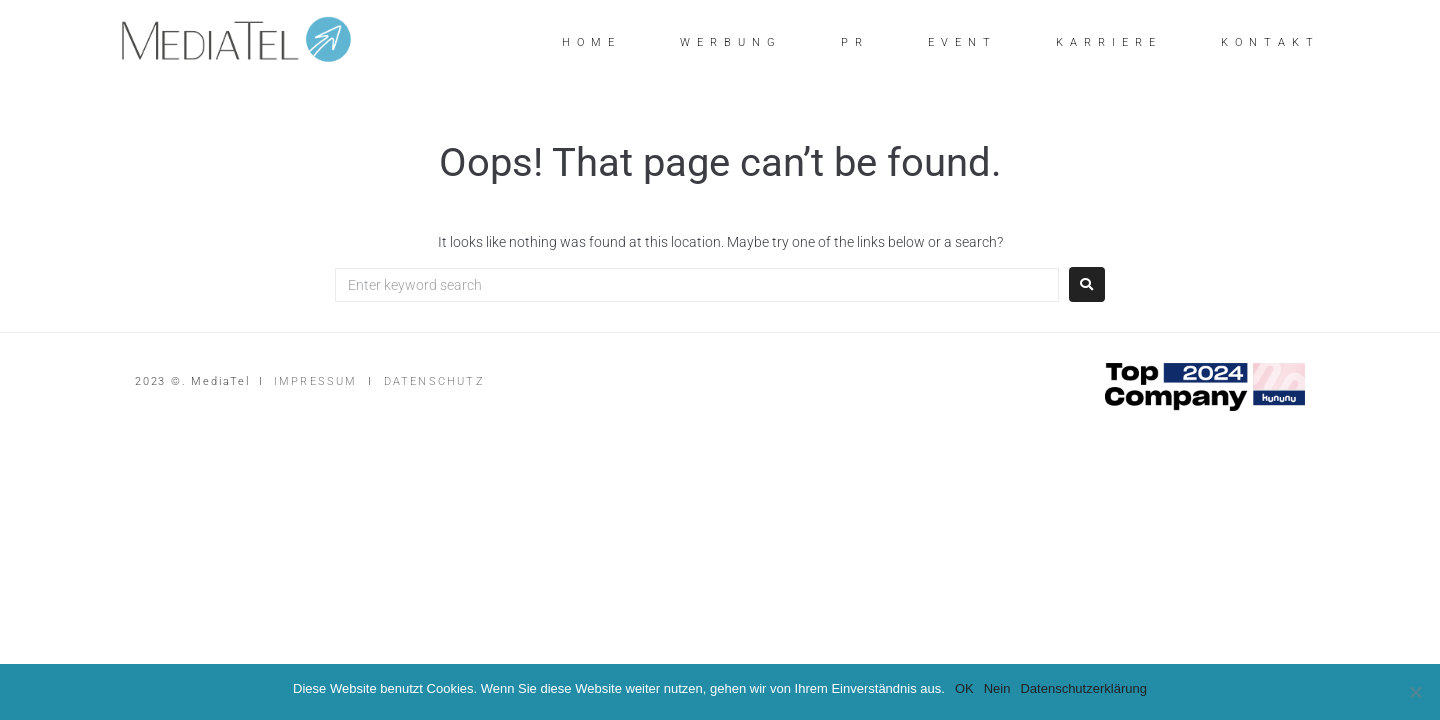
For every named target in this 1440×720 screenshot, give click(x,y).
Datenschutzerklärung (1083, 688)
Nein (997, 688)
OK (964, 688)
